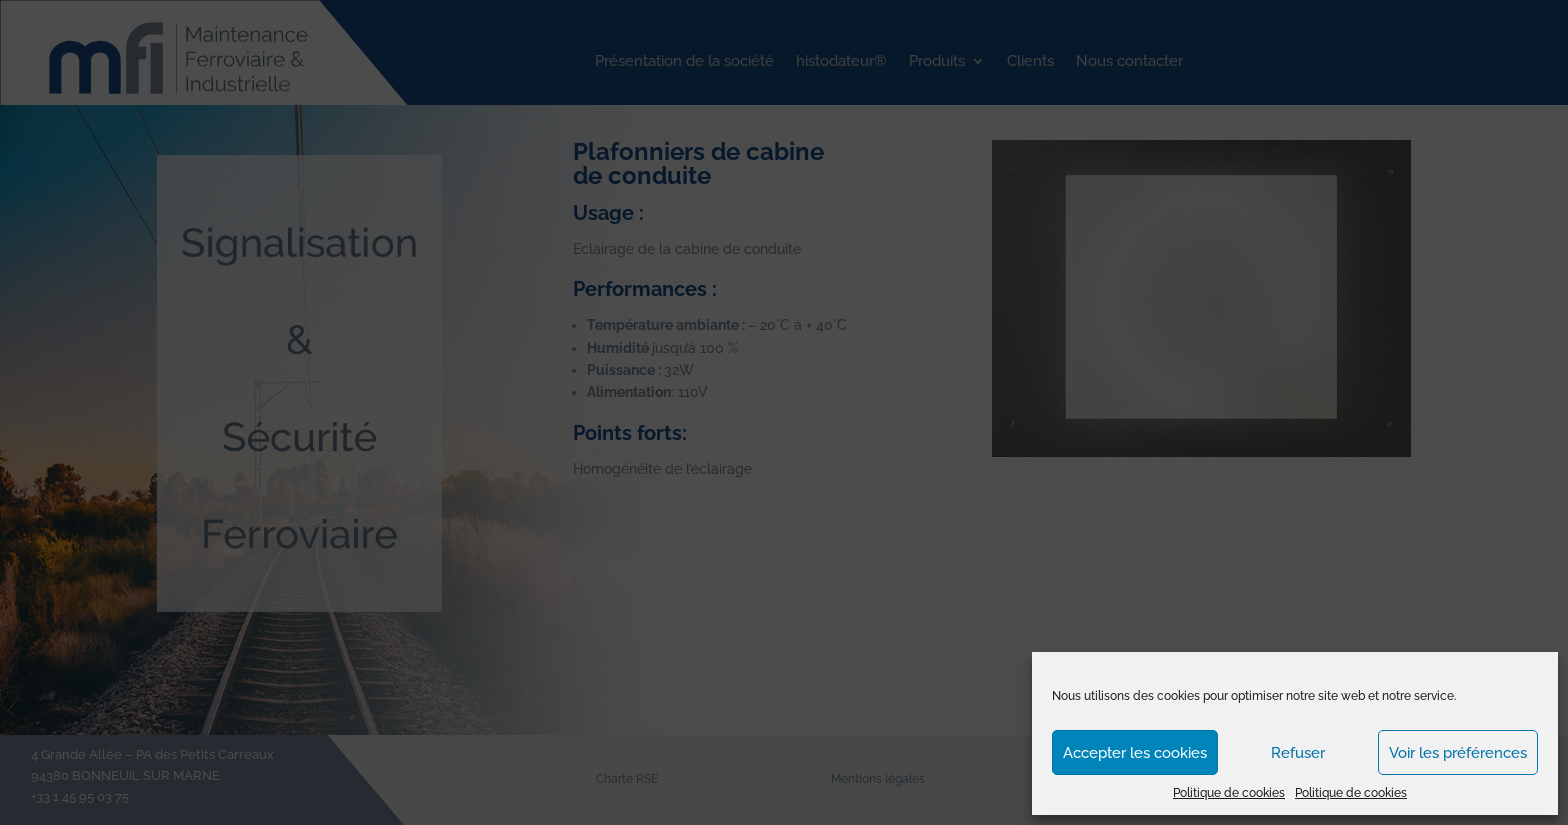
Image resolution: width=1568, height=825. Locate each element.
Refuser (1298, 753)
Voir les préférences (1458, 753)
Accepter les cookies (1135, 753)
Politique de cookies (1229, 793)
